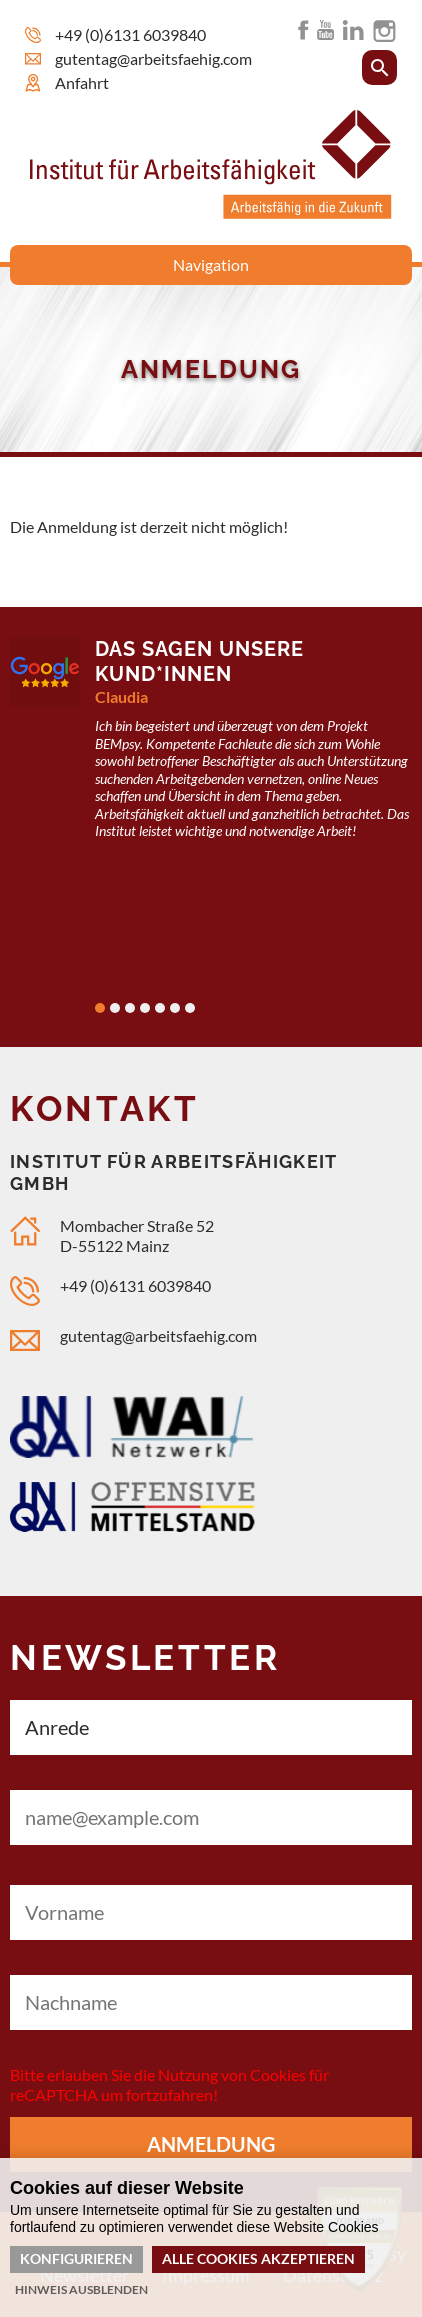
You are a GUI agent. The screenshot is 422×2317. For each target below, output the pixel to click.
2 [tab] (115, 1008)
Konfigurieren (76, 2258)
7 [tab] (190, 1008)
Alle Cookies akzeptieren (258, 2258)
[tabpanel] (211, 751)
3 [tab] (130, 1008)
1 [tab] (100, 1008)
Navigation (211, 264)
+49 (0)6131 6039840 (130, 34)
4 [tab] (145, 1008)
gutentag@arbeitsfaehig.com (153, 58)
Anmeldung (211, 2144)
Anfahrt (82, 82)
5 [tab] (160, 1008)
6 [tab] (175, 1008)
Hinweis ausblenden (81, 2289)
